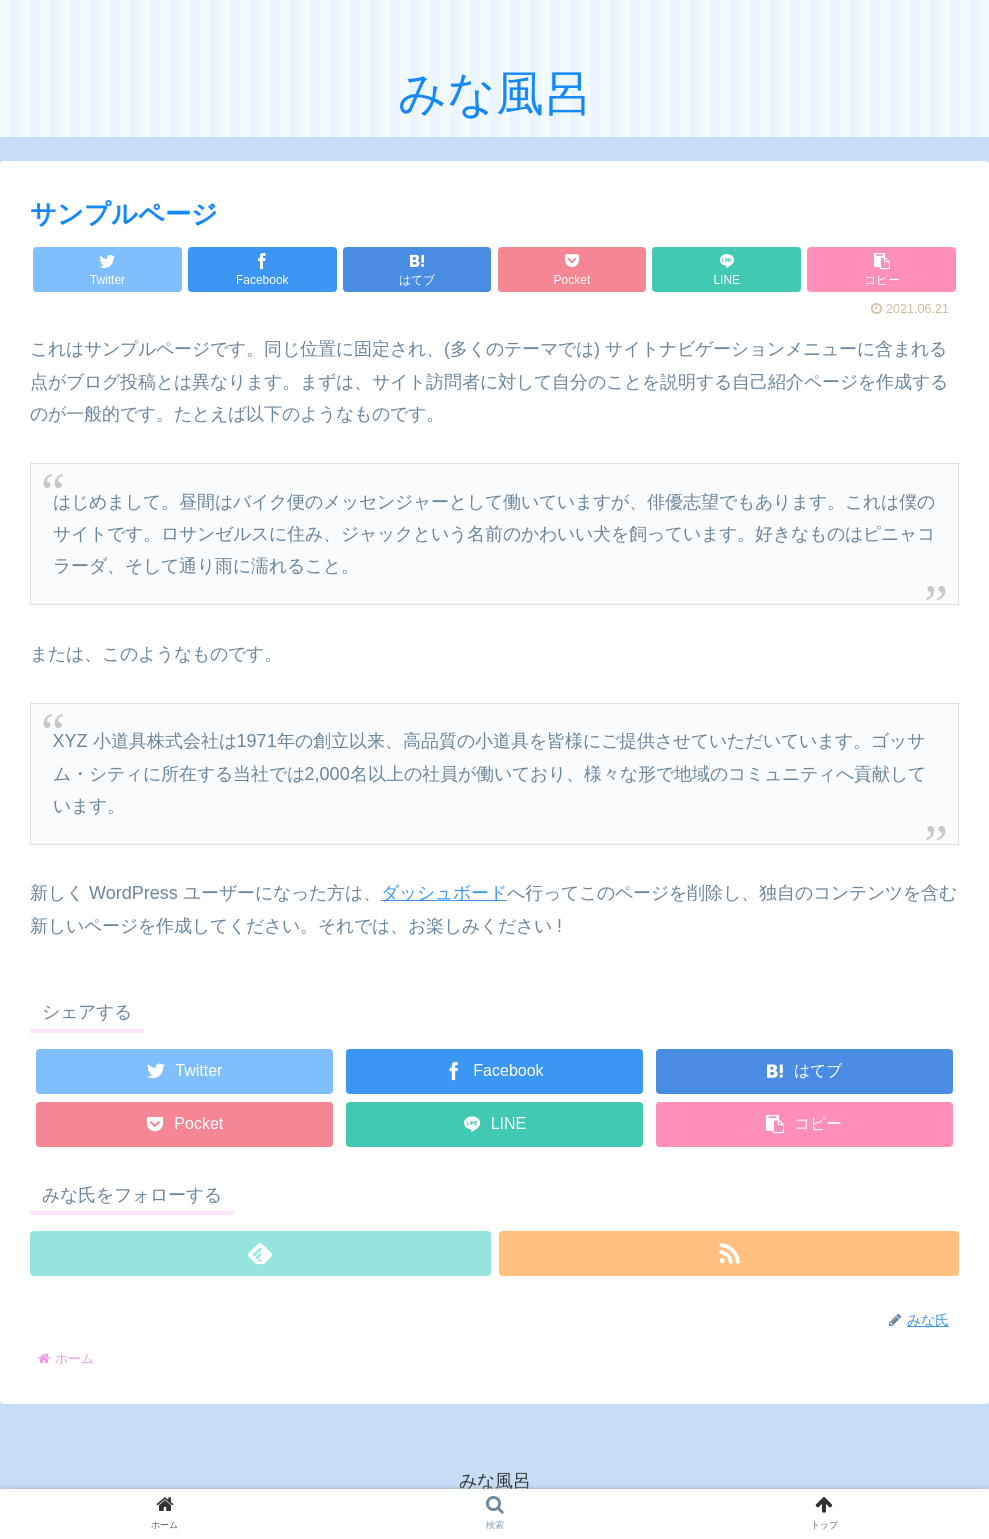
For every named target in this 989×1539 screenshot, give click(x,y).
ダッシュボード (444, 893)
